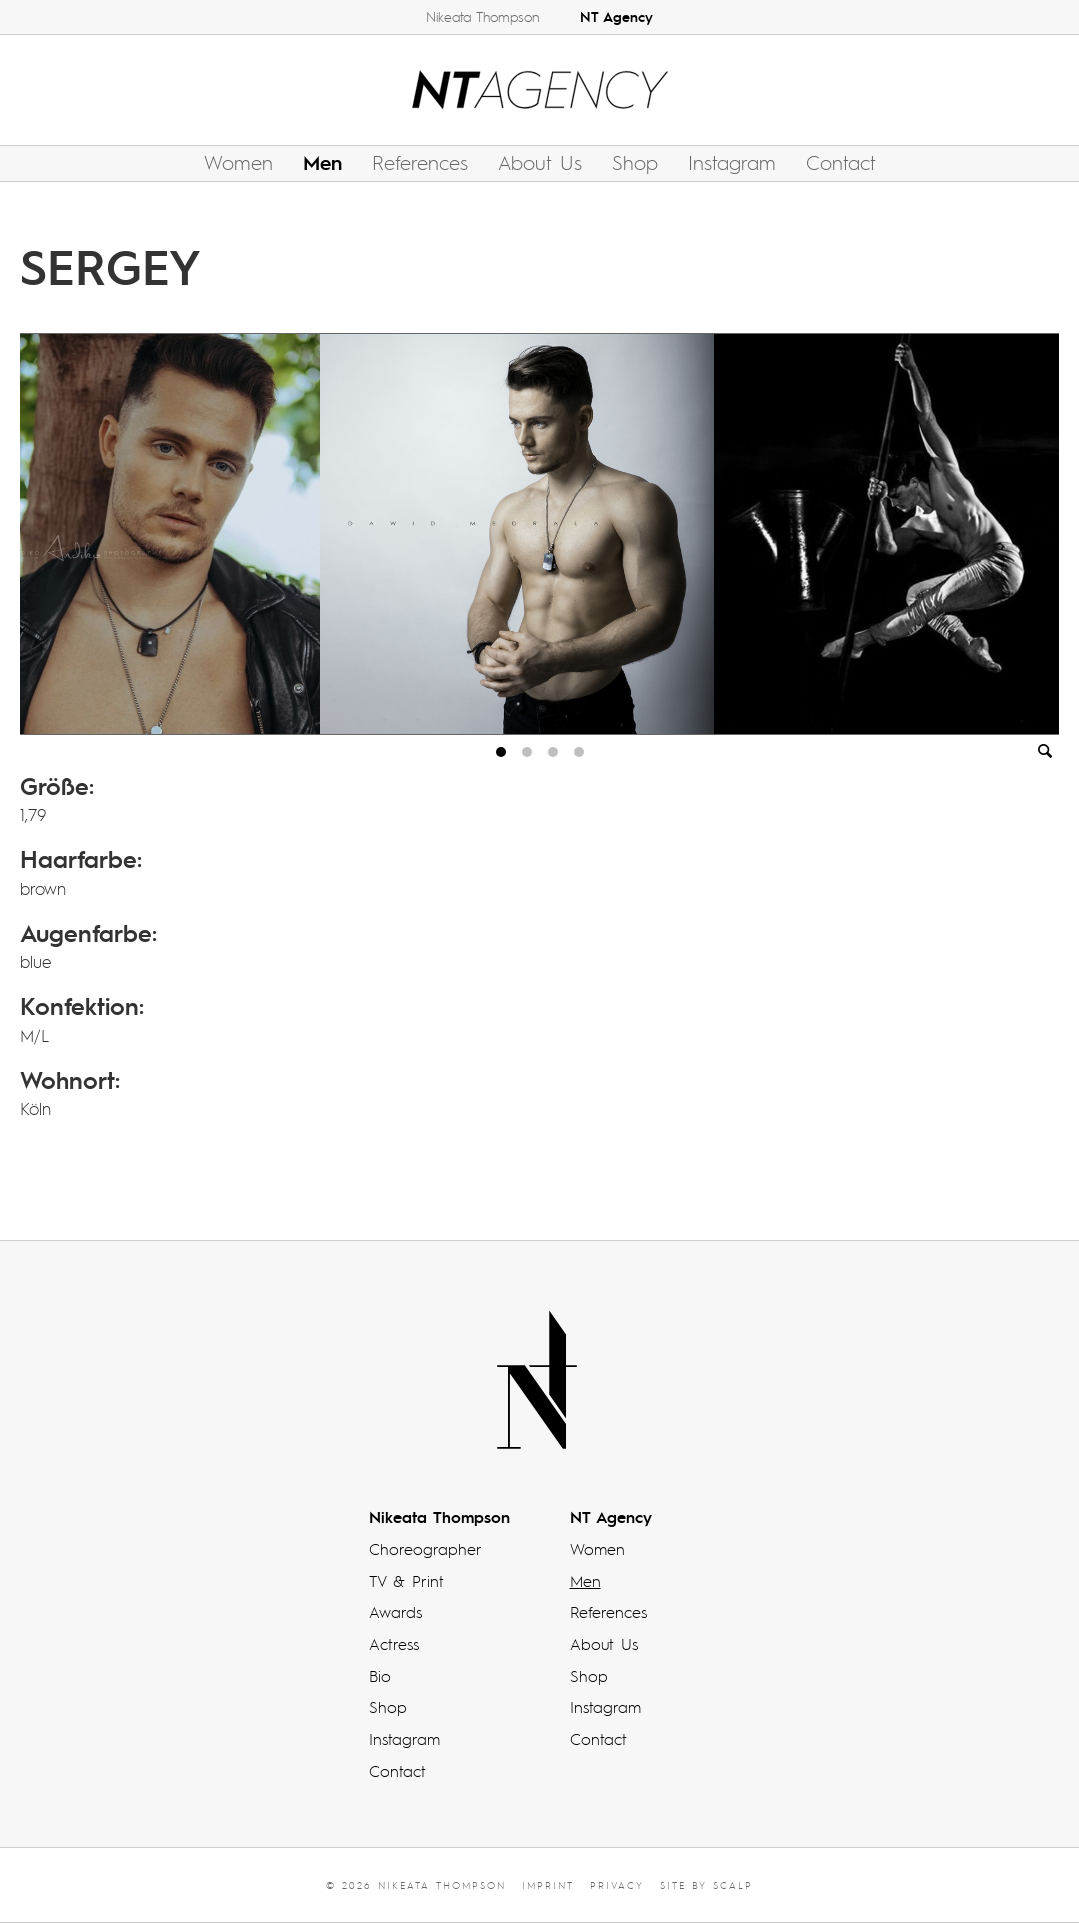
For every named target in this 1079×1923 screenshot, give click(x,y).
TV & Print (406, 1581)
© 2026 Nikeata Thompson (416, 1885)
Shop (635, 162)
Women (238, 162)
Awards (395, 1612)
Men (322, 162)
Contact (841, 162)
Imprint (548, 1885)
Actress (394, 1644)
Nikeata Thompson (483, 16)
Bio (380, 1676)
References (420, 162)
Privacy (617, 1885)
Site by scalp (706, 1885)
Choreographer (425, 1549)
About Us (540, 162)
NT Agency (616, 16)
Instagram (732, 162)
